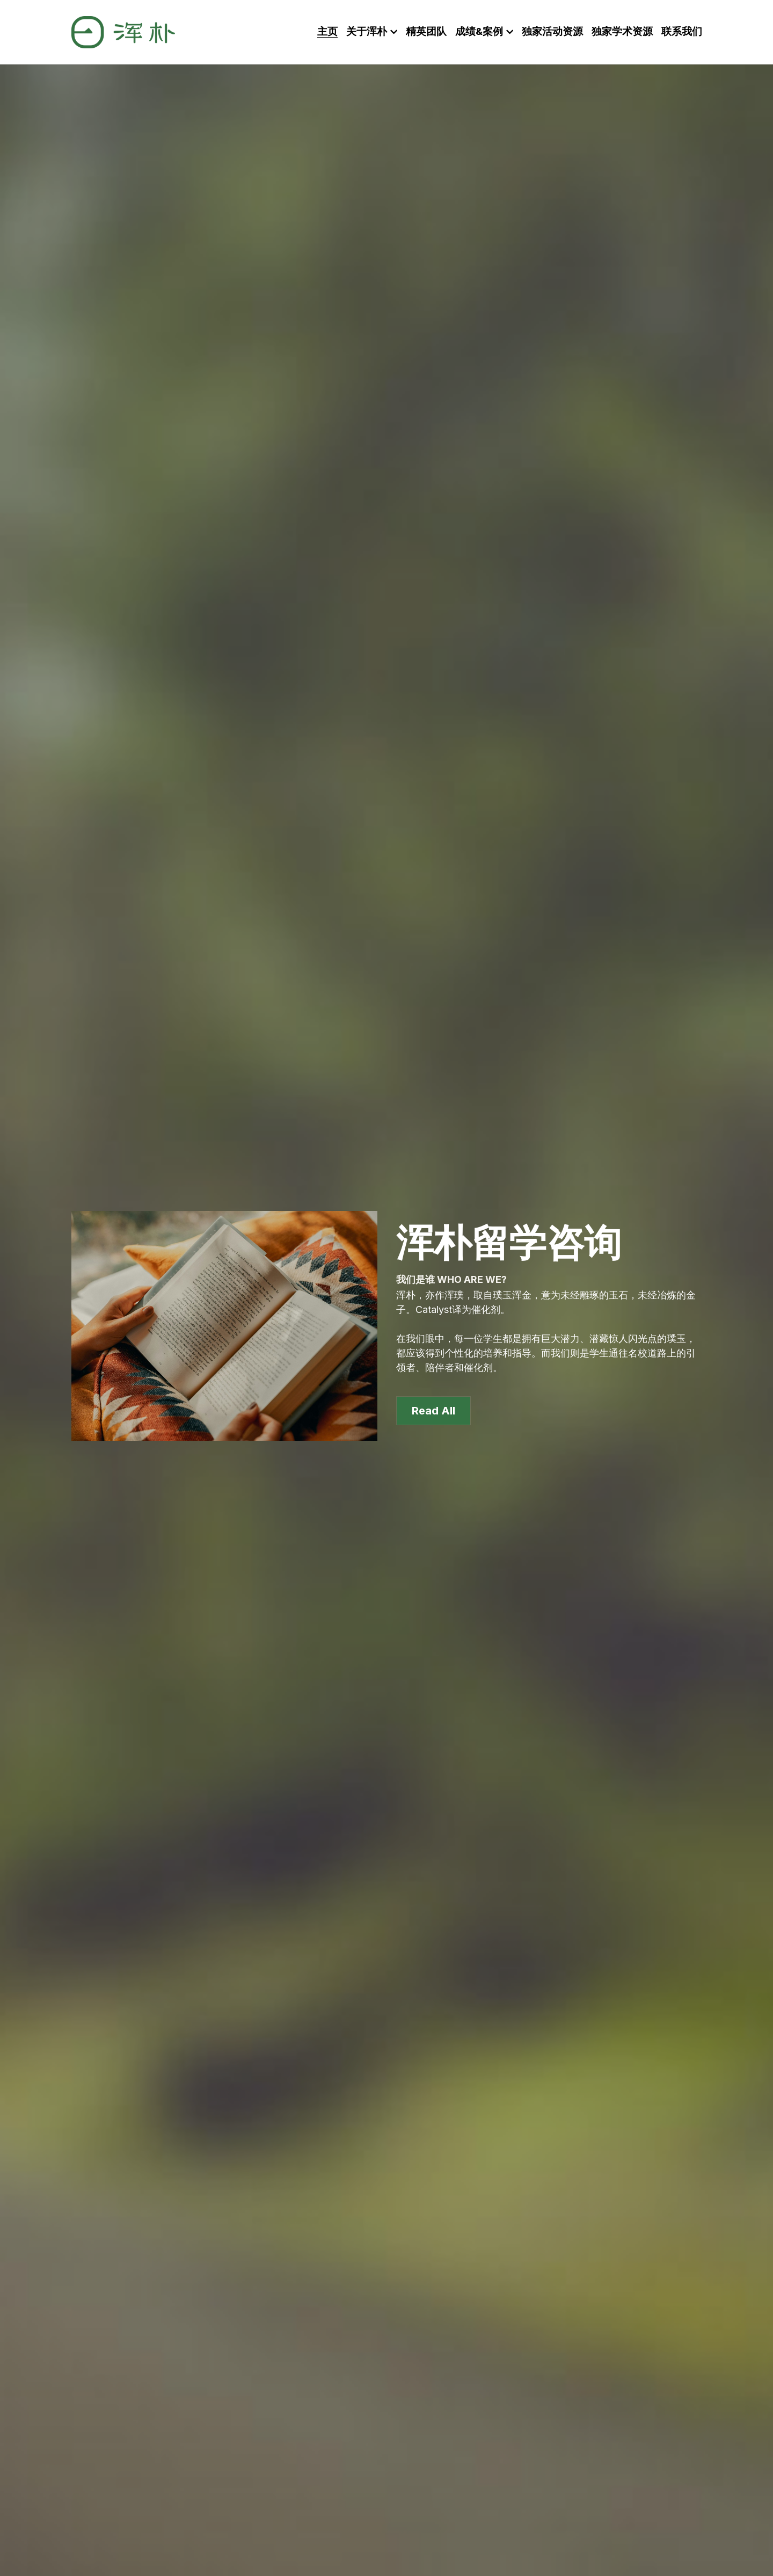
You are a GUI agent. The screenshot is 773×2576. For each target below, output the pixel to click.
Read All (433, 1405)
